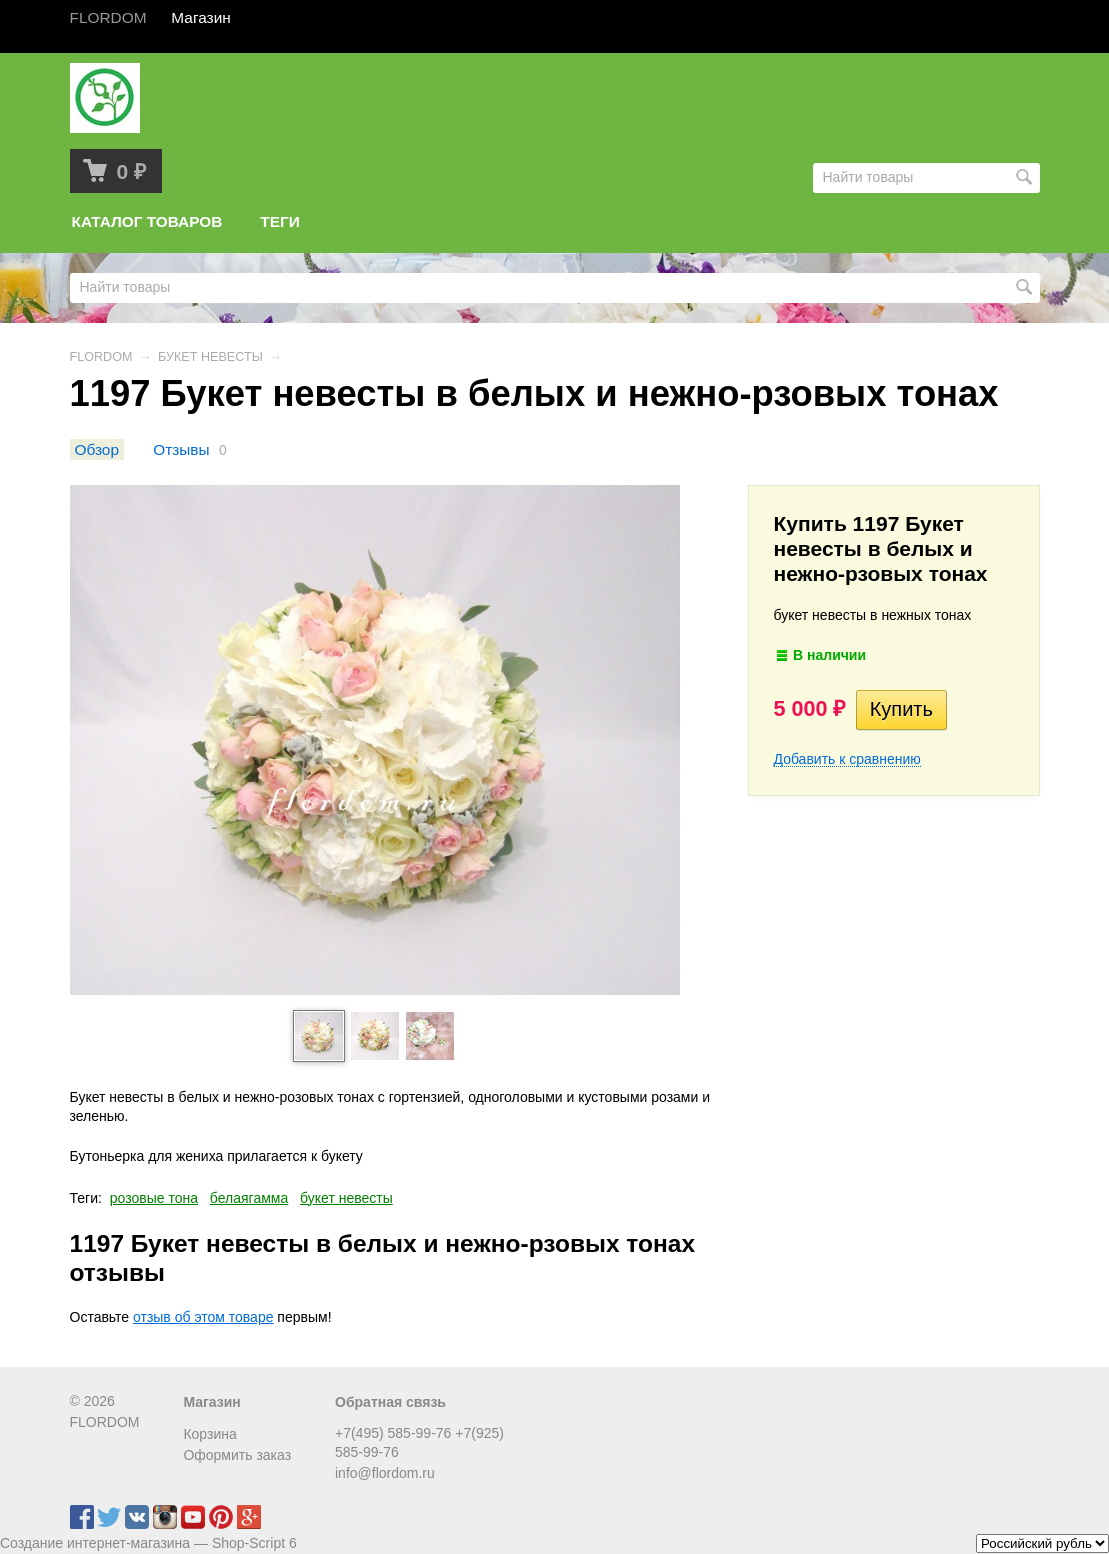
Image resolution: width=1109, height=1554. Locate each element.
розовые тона (154, 1198)
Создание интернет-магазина (95, 1543)
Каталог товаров (147, 221)
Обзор (97, 449)
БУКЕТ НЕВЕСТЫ (210, 357)
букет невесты (346, 1198)
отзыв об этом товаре (203, 1317)
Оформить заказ (237, 1455)
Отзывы (181, 449)
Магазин (211, 1402)
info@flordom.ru (385, 1473)
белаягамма (249, 1198)
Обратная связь (390, 1402)
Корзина (209, 1434)
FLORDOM (101, 357)
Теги (279, 221)
